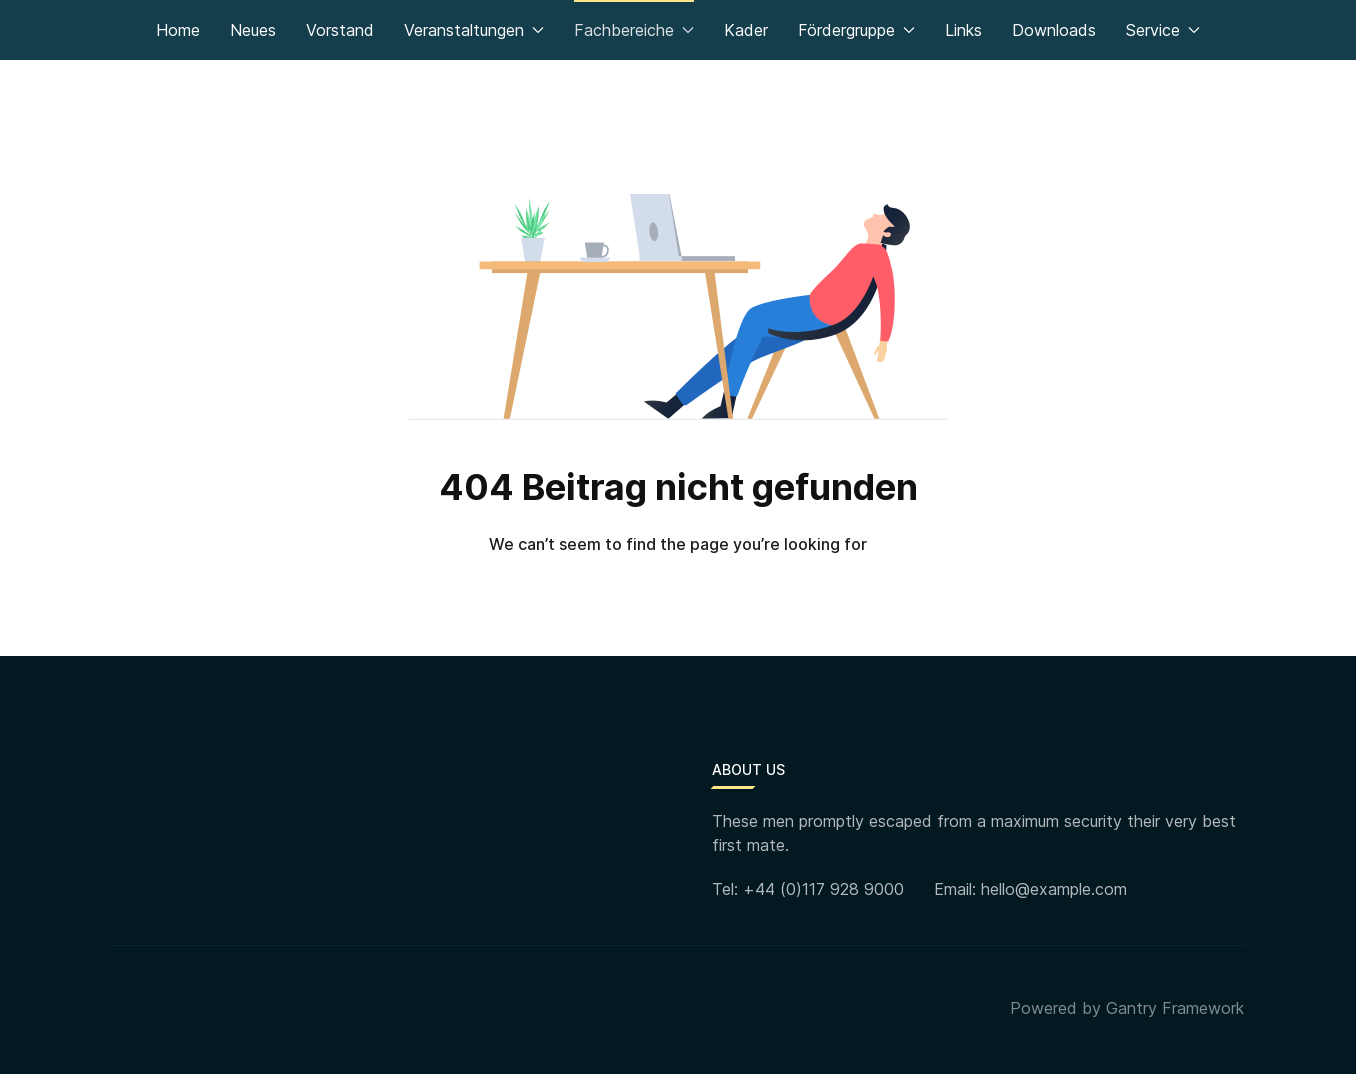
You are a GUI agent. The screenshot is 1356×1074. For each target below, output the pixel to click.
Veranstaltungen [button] (474, 30)
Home (178, 30)
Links (963, 30)
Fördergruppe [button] (856, 30)
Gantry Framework (1175, 1008)
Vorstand (340, 30)
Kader (746, 30)
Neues (253, 30)
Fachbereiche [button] (634, 30)
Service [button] (1163, 30)
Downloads (1054, 30)
